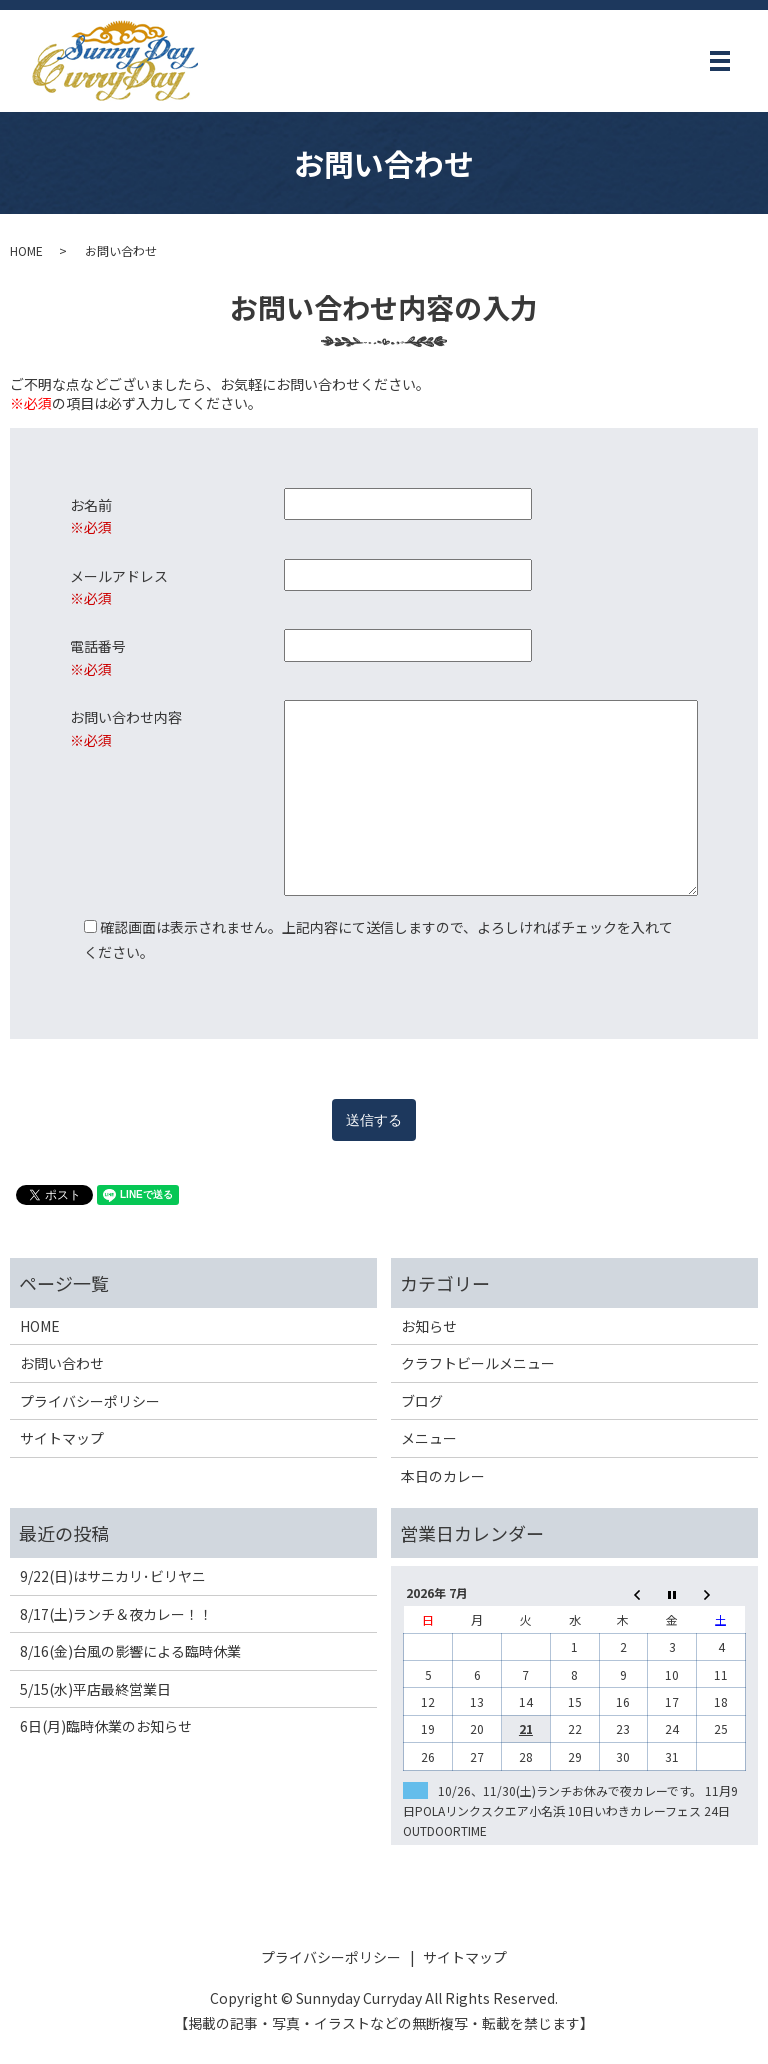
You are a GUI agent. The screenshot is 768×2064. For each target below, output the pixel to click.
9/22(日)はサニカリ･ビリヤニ (113, 1576)
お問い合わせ (62, 1363)
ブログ (422, 1401)
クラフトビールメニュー (478, 1363)
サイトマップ (62, 1438)
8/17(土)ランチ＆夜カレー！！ (116, 1614)
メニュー (429, 1438)
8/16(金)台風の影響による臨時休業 (130, 1651)
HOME (26, 250)
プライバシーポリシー (90, 1401)
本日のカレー (443, 1476)
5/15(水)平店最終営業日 (95, 1689)
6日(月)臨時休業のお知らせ (106, 1726)
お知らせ (429, 1326)
